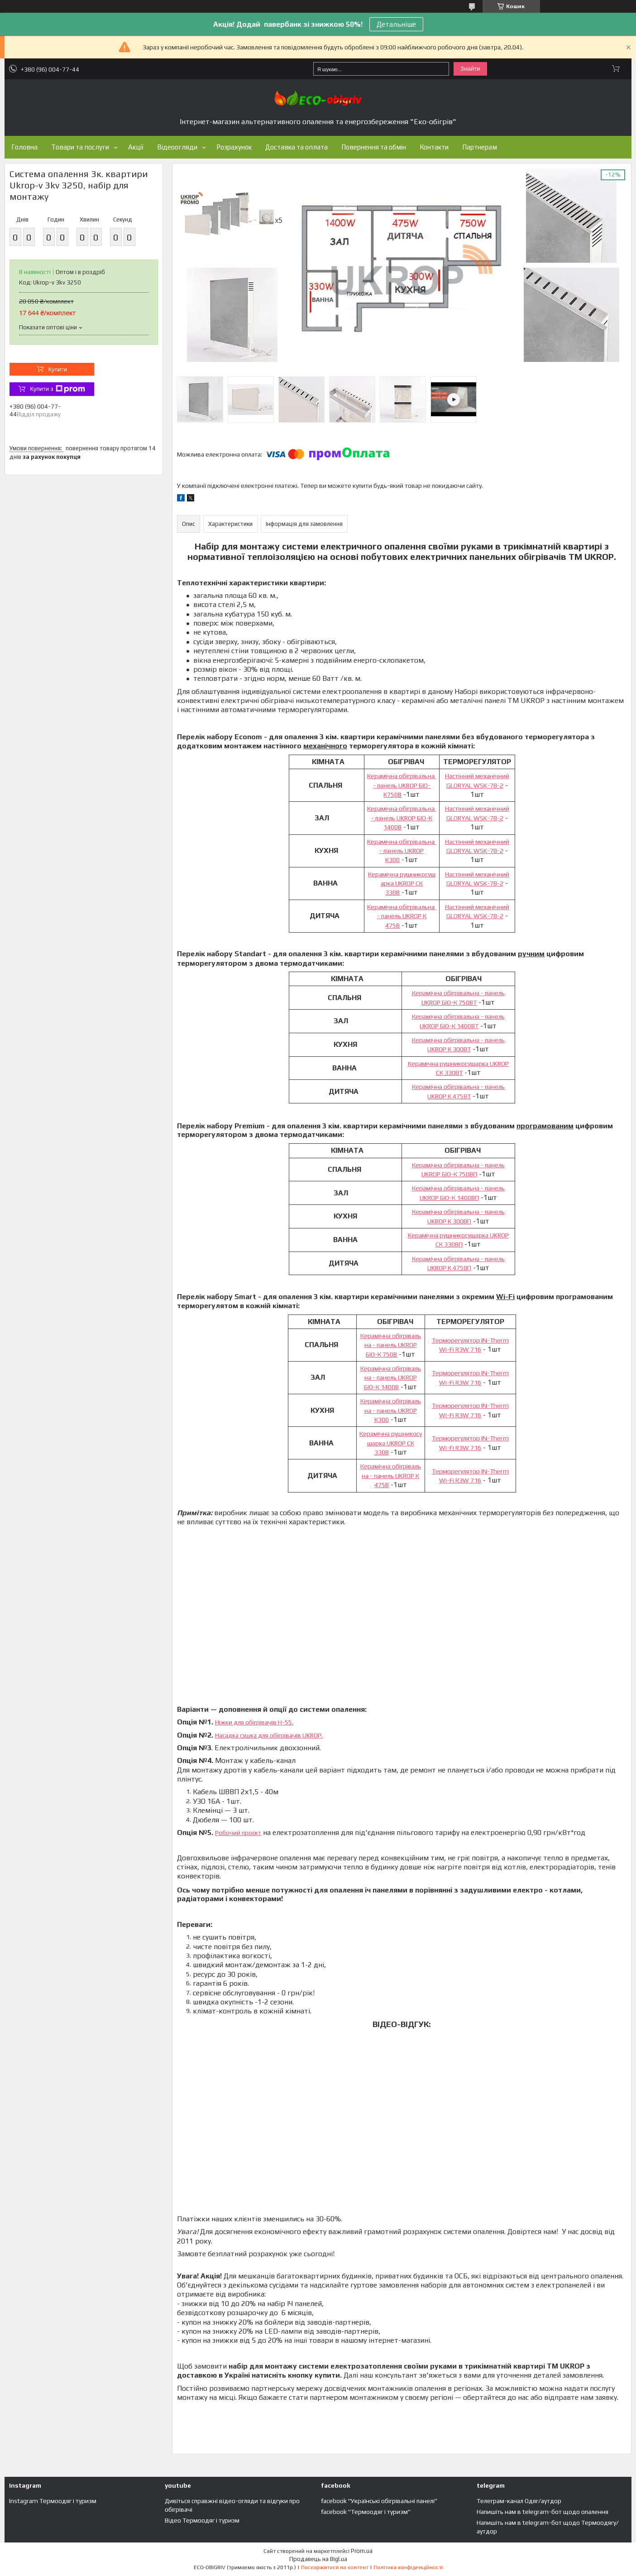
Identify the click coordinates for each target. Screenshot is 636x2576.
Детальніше (396, 24)
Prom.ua (362, 2550)
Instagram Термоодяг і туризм (52, 2500)
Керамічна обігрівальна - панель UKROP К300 (401, 851)
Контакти (434, 147)
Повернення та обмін (373, 147)
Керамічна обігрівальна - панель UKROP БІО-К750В (401, 785)
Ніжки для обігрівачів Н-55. (254, 1722)
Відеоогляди (177, 147)
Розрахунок (234, 147)
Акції (135, 147)
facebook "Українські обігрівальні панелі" (379, 2500)
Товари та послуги (80, 147)
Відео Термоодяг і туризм (202, 2520)
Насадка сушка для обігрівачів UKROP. (269, 1735)
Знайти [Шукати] (470, 68)
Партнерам (479, 147)
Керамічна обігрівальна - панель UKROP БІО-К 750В (390, 1345)
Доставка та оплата (296, 147)
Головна (24, 147)
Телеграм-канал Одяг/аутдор (519, 2500)
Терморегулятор (456, 1340)
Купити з (57, 389)
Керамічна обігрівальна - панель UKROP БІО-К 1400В (401, 818)
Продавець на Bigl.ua (318, 2559)
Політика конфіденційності (408, 2567)
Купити (57, 369)
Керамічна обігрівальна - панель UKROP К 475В (401, 916)
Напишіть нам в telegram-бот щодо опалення (542, 2511)
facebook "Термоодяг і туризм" (366, 2511)
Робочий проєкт (238, 1832)
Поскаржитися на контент (334, 2567)
